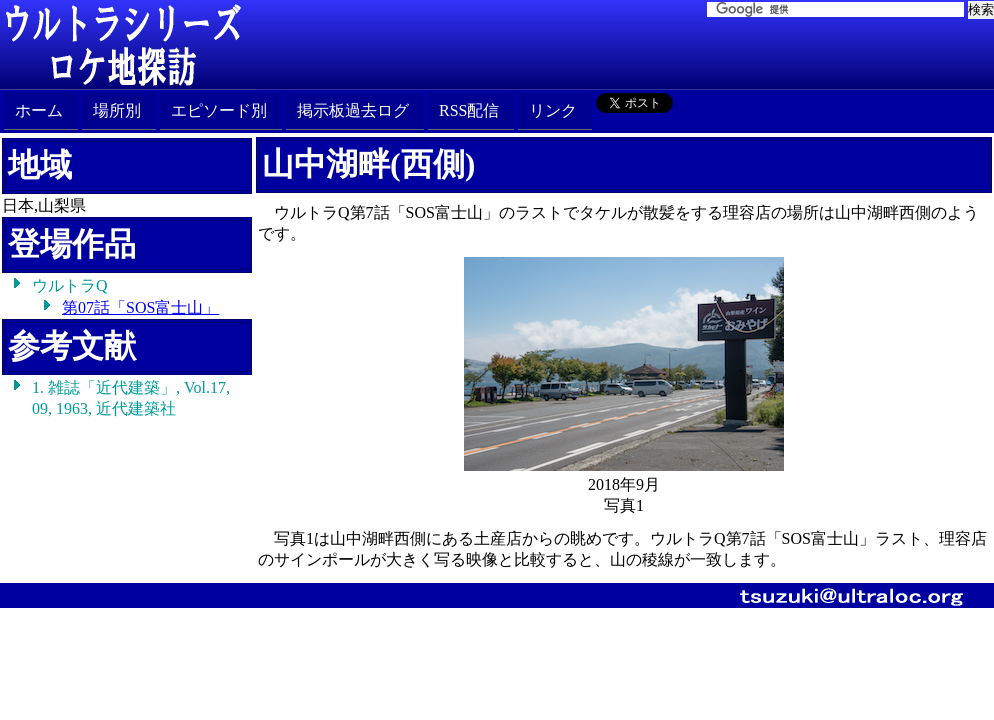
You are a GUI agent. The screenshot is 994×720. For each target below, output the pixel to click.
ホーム (39, 110)
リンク (553, 110)
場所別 (117, 110)
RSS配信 (469, 110)
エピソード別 (219, 110)
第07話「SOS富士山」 (140, 307)
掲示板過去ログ (353, 110)
